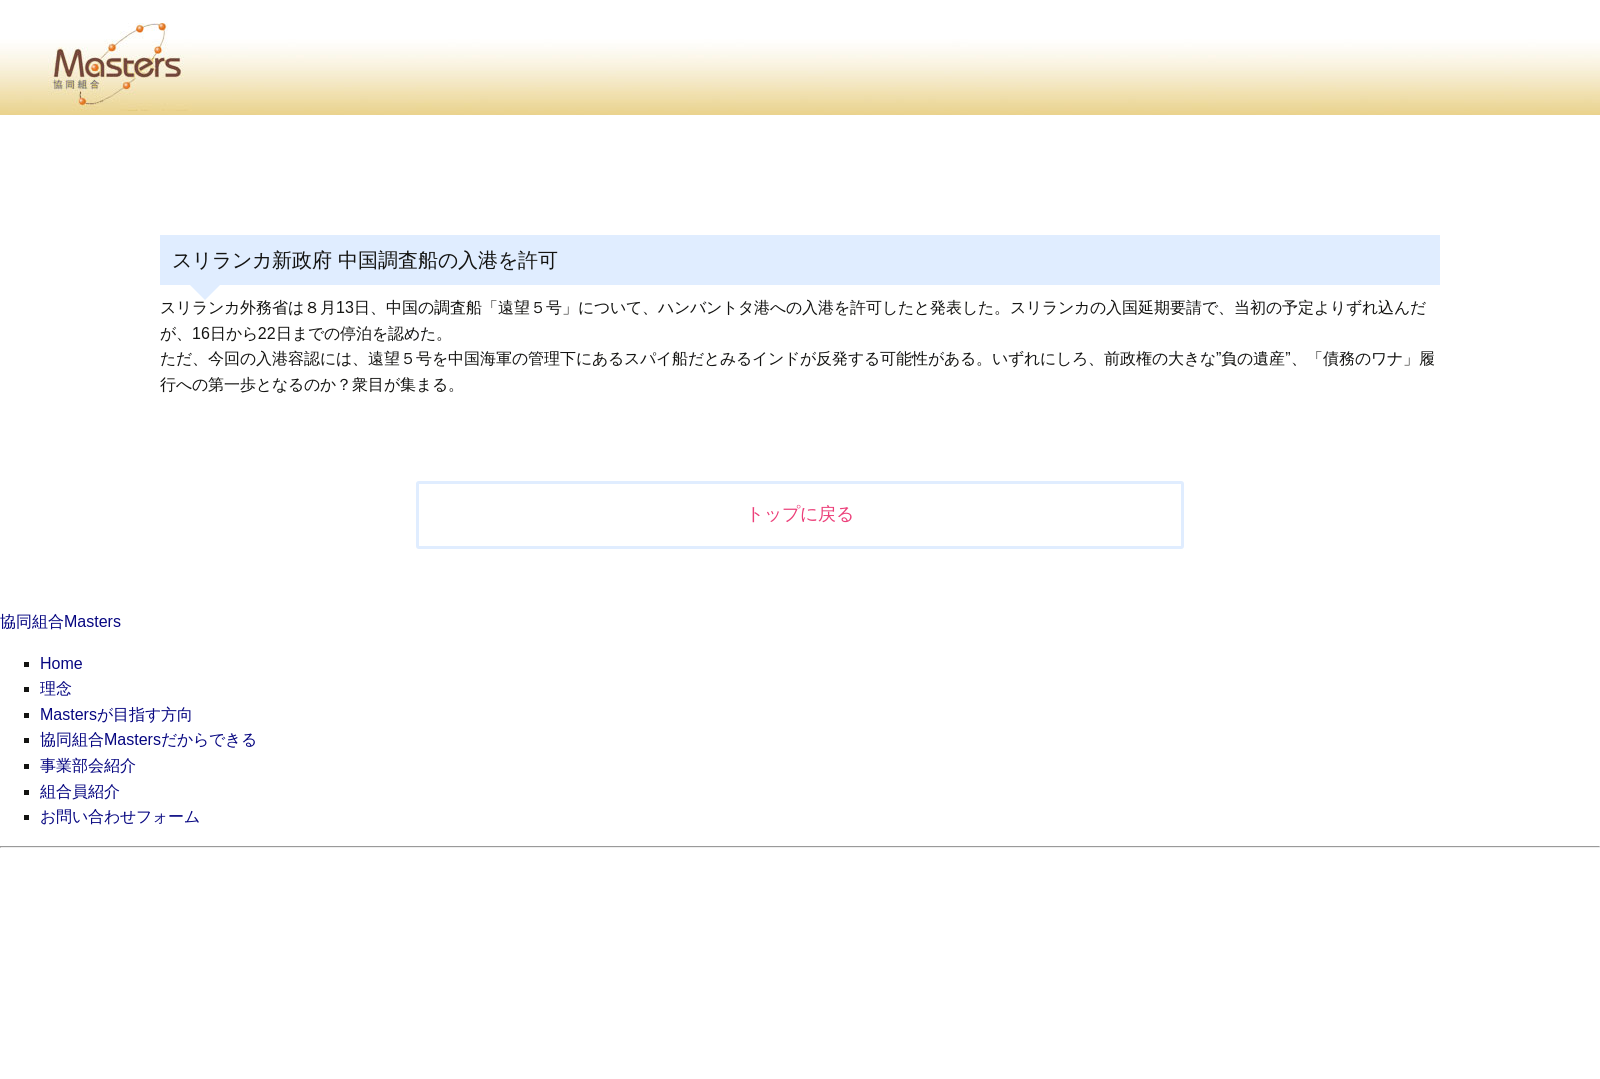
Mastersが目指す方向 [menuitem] (116, 714)
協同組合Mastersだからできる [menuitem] (148, 739)
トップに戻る (800, 514)
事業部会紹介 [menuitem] (88, 765)
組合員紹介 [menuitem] (80, 791)
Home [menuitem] (61, 663)
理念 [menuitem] (56, 688)
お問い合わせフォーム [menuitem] (120, 816)
